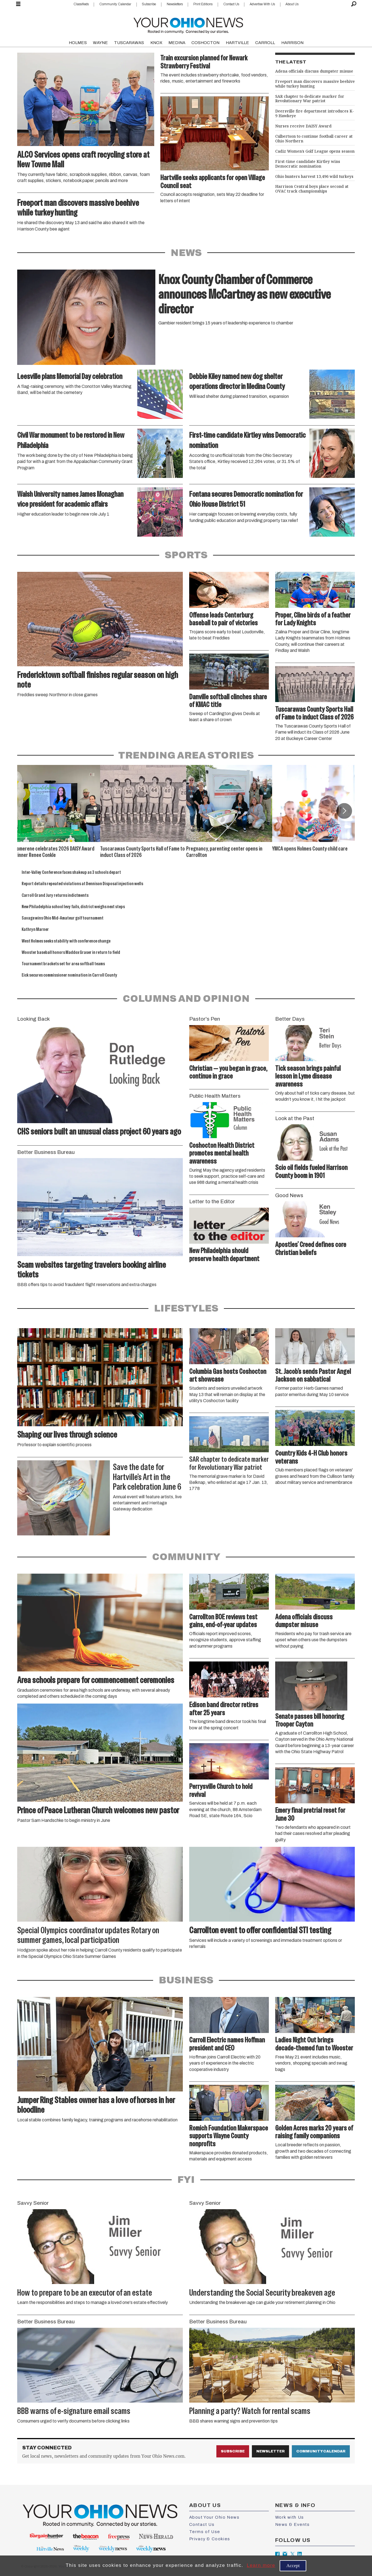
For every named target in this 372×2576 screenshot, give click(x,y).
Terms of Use (204, 2531)
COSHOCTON (205, 42)
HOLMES (78, 42)
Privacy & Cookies (209, 2539)
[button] (344, 811)
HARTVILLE (237, 42)
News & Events (292, 2524)
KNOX (156, 42)
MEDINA (176, 42)
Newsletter (270, 2451)
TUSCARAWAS (129, 42)
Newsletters (175, 4)
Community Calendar (115, 4)
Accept (293, 2565)
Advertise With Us (262, 4)
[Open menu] (18, 4)
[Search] (354, 4)
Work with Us (289, 2517)
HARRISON (292, 42)
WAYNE (100, 42)
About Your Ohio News (214, 2517)
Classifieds (81, 4)
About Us (291, 4)
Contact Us (231, 4)
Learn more (261, 2565)
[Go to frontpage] (188, 24)
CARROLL (265, 42)
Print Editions (202, 4)
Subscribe (149, 4)
